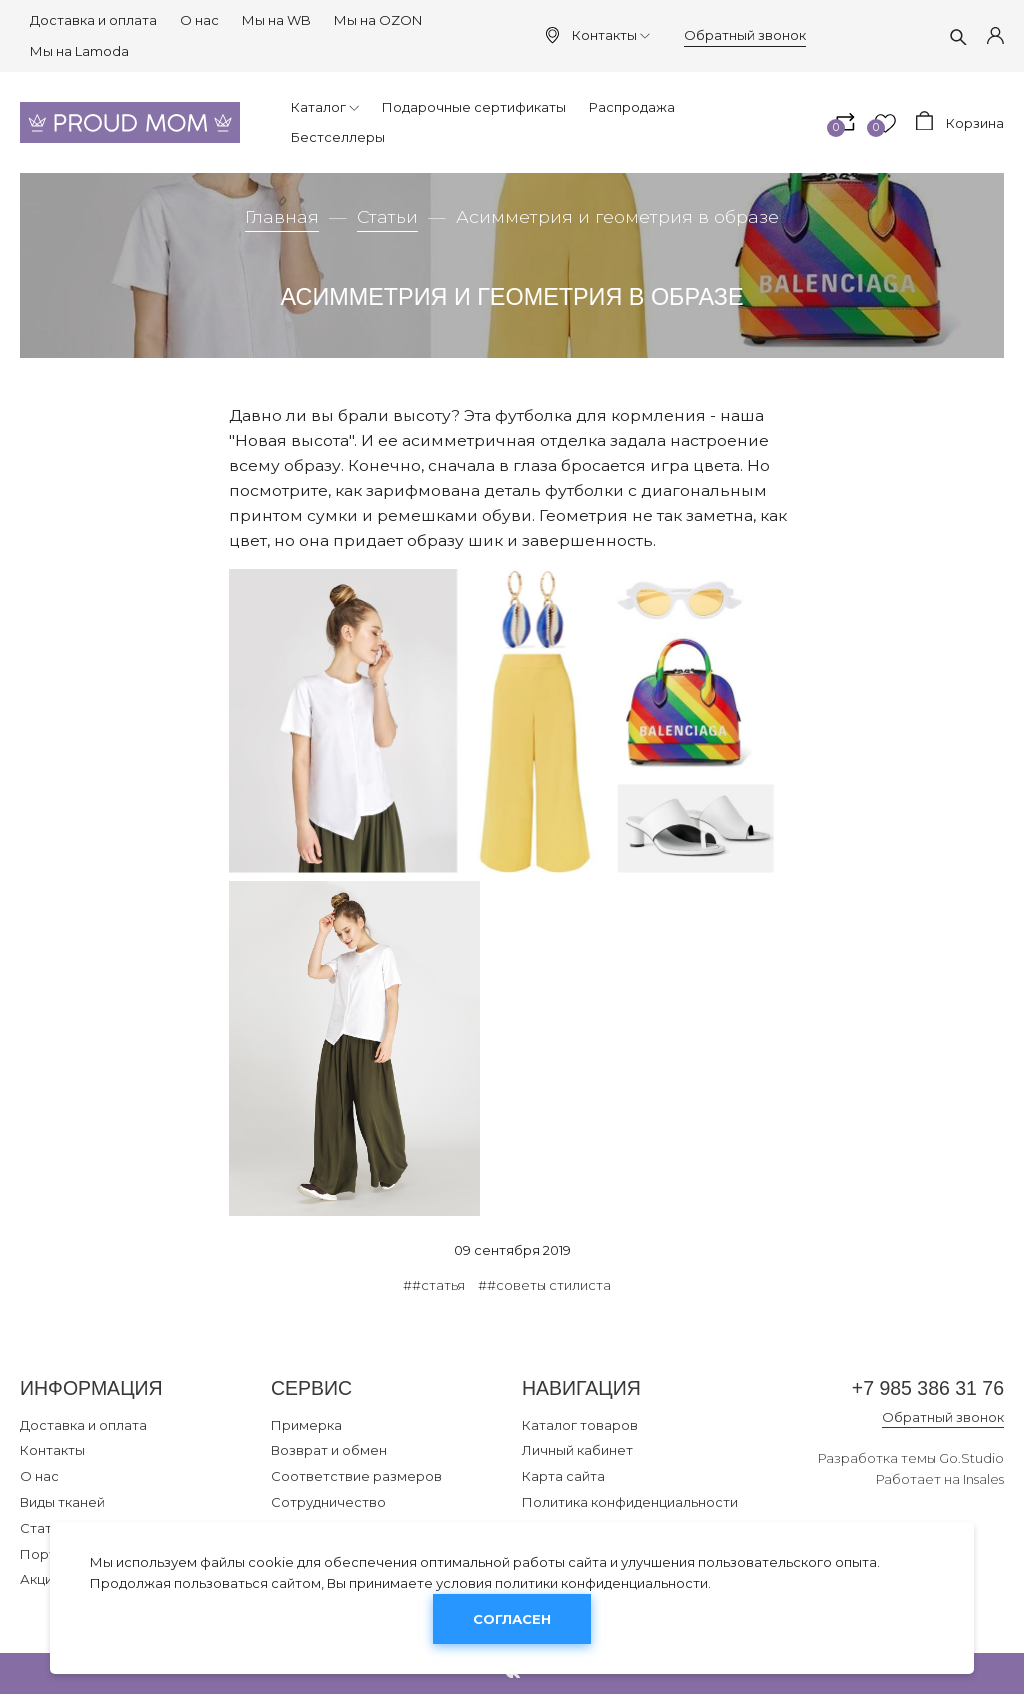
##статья (434, 1285)
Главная (282, 216)
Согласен (512, 1619)
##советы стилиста (544, 1285)
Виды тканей (62, 1502)
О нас (199, 20)
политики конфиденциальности (601, 1583)
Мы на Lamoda (79, 51)
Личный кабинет (577, 1450)
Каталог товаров (580, 1425)
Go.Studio (971, 1458)
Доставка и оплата (93, 20)
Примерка (306, 1425)
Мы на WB (276, 20)
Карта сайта (563, 1476)
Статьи (387, 216)
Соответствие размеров (356, 1476)
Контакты (611, 35)
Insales (983, 1479)
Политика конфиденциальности (630, 1502)
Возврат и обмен (329, 1450)
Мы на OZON (378, 20)
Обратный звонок (745, 35)
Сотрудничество (328, 1502)
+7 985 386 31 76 (928, 1388)
